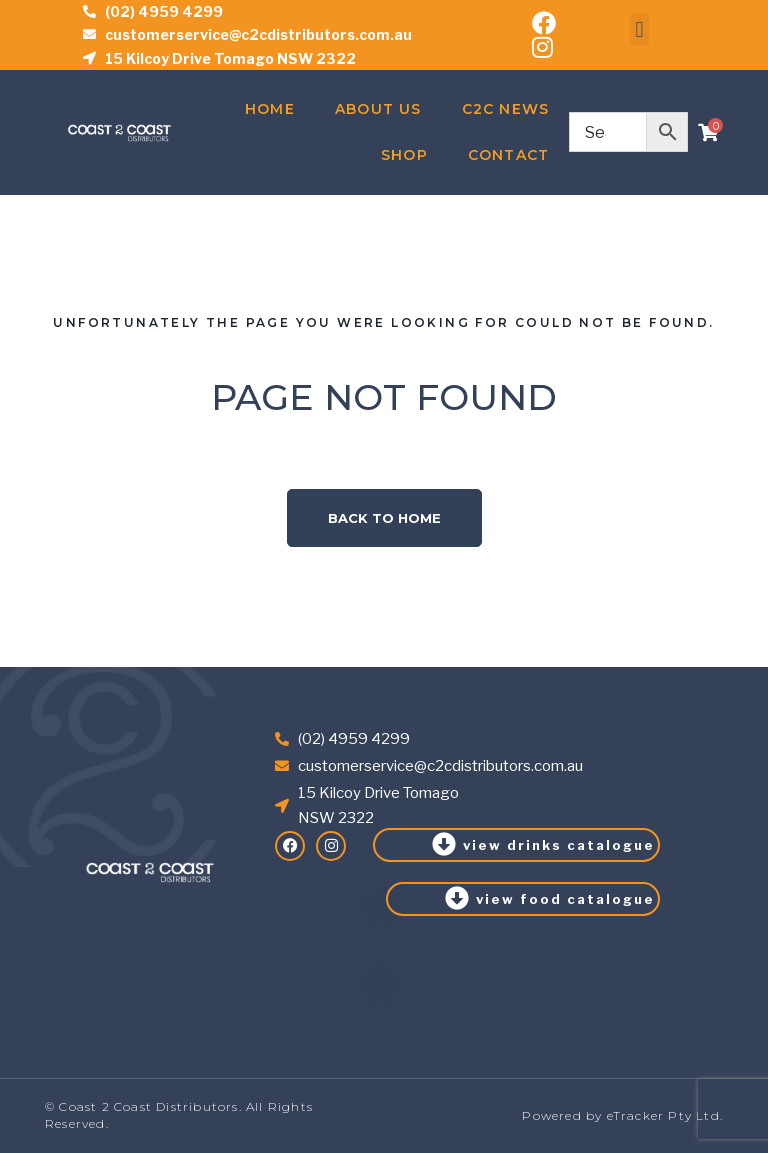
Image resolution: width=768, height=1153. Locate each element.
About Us (378, 109)
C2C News (506, 109)
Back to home (384, 518)
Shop (404, 155)
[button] (639, 29)
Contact (508, 155)
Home (270, 109)
